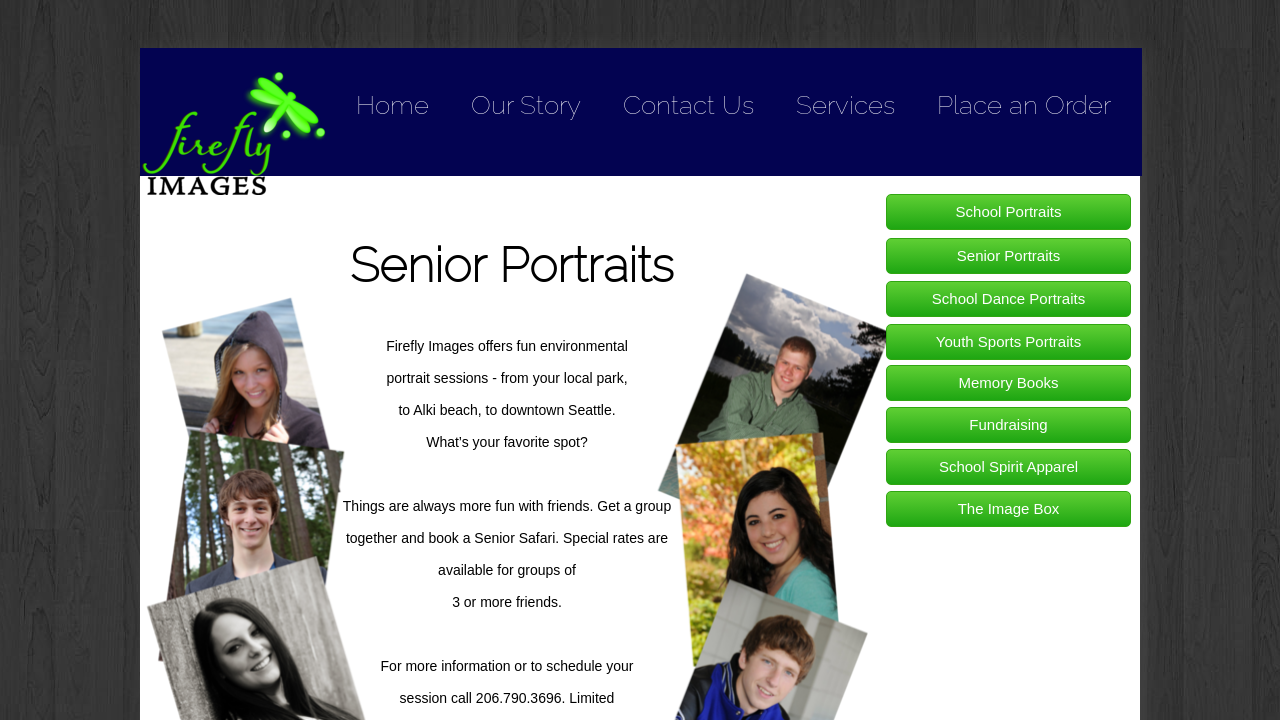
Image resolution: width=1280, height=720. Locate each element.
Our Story (526, 105)
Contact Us (688, 105)
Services (845, 105)
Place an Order (1024, 105)
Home (392, 105)
